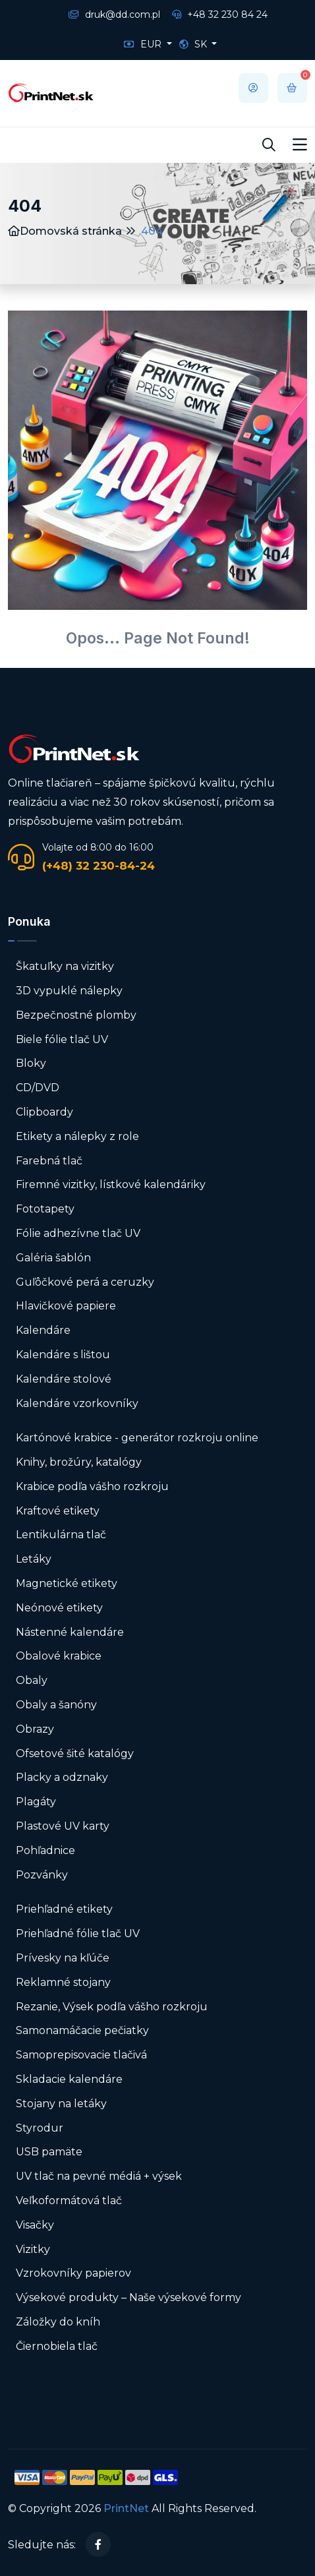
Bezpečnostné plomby (76, 1015)
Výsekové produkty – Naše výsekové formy (128, 2297)
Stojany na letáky (61, 2103)
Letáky (33, 1559)
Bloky (31, 1063)
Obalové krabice (58, 1656)
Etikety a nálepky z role (77, 1136)
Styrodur (39, 2128)
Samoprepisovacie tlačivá (81, 2055)
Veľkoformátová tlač (69, 2200)
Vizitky (33, 2249)
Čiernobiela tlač (57, 2346)
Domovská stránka (65, 231)
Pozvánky (42, 1875)
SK (194, 44)
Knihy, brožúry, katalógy (79, 1462)
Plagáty (36, 1801)
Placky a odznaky (62, 1777)
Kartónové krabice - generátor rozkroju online (137, 1437)
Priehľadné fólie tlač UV (78, 1933)
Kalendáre (43, 1330)
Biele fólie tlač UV (62, 1039)
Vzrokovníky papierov (73, 2273)
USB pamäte (49, 2151)
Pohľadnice (45, 1850)
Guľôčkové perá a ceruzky (85, 1282)
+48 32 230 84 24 (220, 14)
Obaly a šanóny (56, 1704)
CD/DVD (37, 1087)
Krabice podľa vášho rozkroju (92, 1486)
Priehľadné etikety (64, 1909)
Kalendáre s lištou (63, 1354)
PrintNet (126, 2508)
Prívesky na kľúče (62, 1958)
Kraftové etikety (58, 1511)
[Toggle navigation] (300, 145)
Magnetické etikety (66, 1583)
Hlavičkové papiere (66, 1306)
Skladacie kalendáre (69, 2079)
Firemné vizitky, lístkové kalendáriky (111, 1184)
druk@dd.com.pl (114, 14)
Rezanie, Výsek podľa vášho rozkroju (112, 2006)
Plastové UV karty (64, 1826)
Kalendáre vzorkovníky (77, 1403)
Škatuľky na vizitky (65, 966)
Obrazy (35, 1729)
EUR (144, 44)
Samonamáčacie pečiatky (82, 2030)
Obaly (31, 1680)
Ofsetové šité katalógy (76, 1753)
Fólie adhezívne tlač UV (78, 1233)
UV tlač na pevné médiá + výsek (99, 2176)
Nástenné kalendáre (70, 1632)
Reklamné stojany (63, 1982)
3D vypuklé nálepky (69, 990)
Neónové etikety (59, 1608)
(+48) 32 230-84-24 (98, 865)
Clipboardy (44, 1112)
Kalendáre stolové (63, 1379)
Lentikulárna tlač (61, 1534)
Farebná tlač (49, 1160)
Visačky (35, 2225)
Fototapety (45, 1209)
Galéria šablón (53, 1257)
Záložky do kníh (58, 2322)
